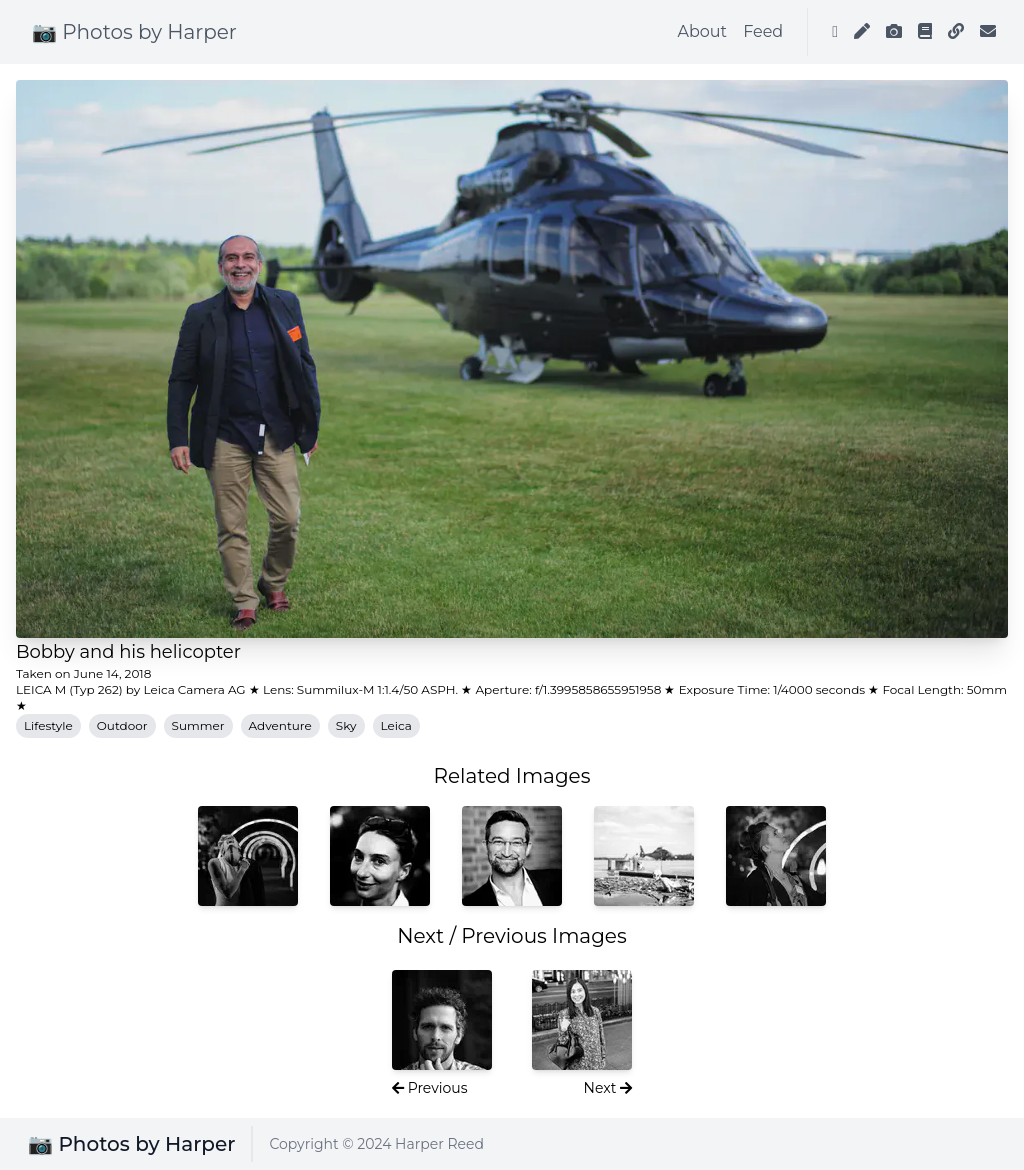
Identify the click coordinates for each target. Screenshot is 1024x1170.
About (703, 31)
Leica (396, 725)
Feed (763, 31)
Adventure (280, 725)
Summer (198, 725)
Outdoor (122, 725)
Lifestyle (48, 725)
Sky (346, 725)
